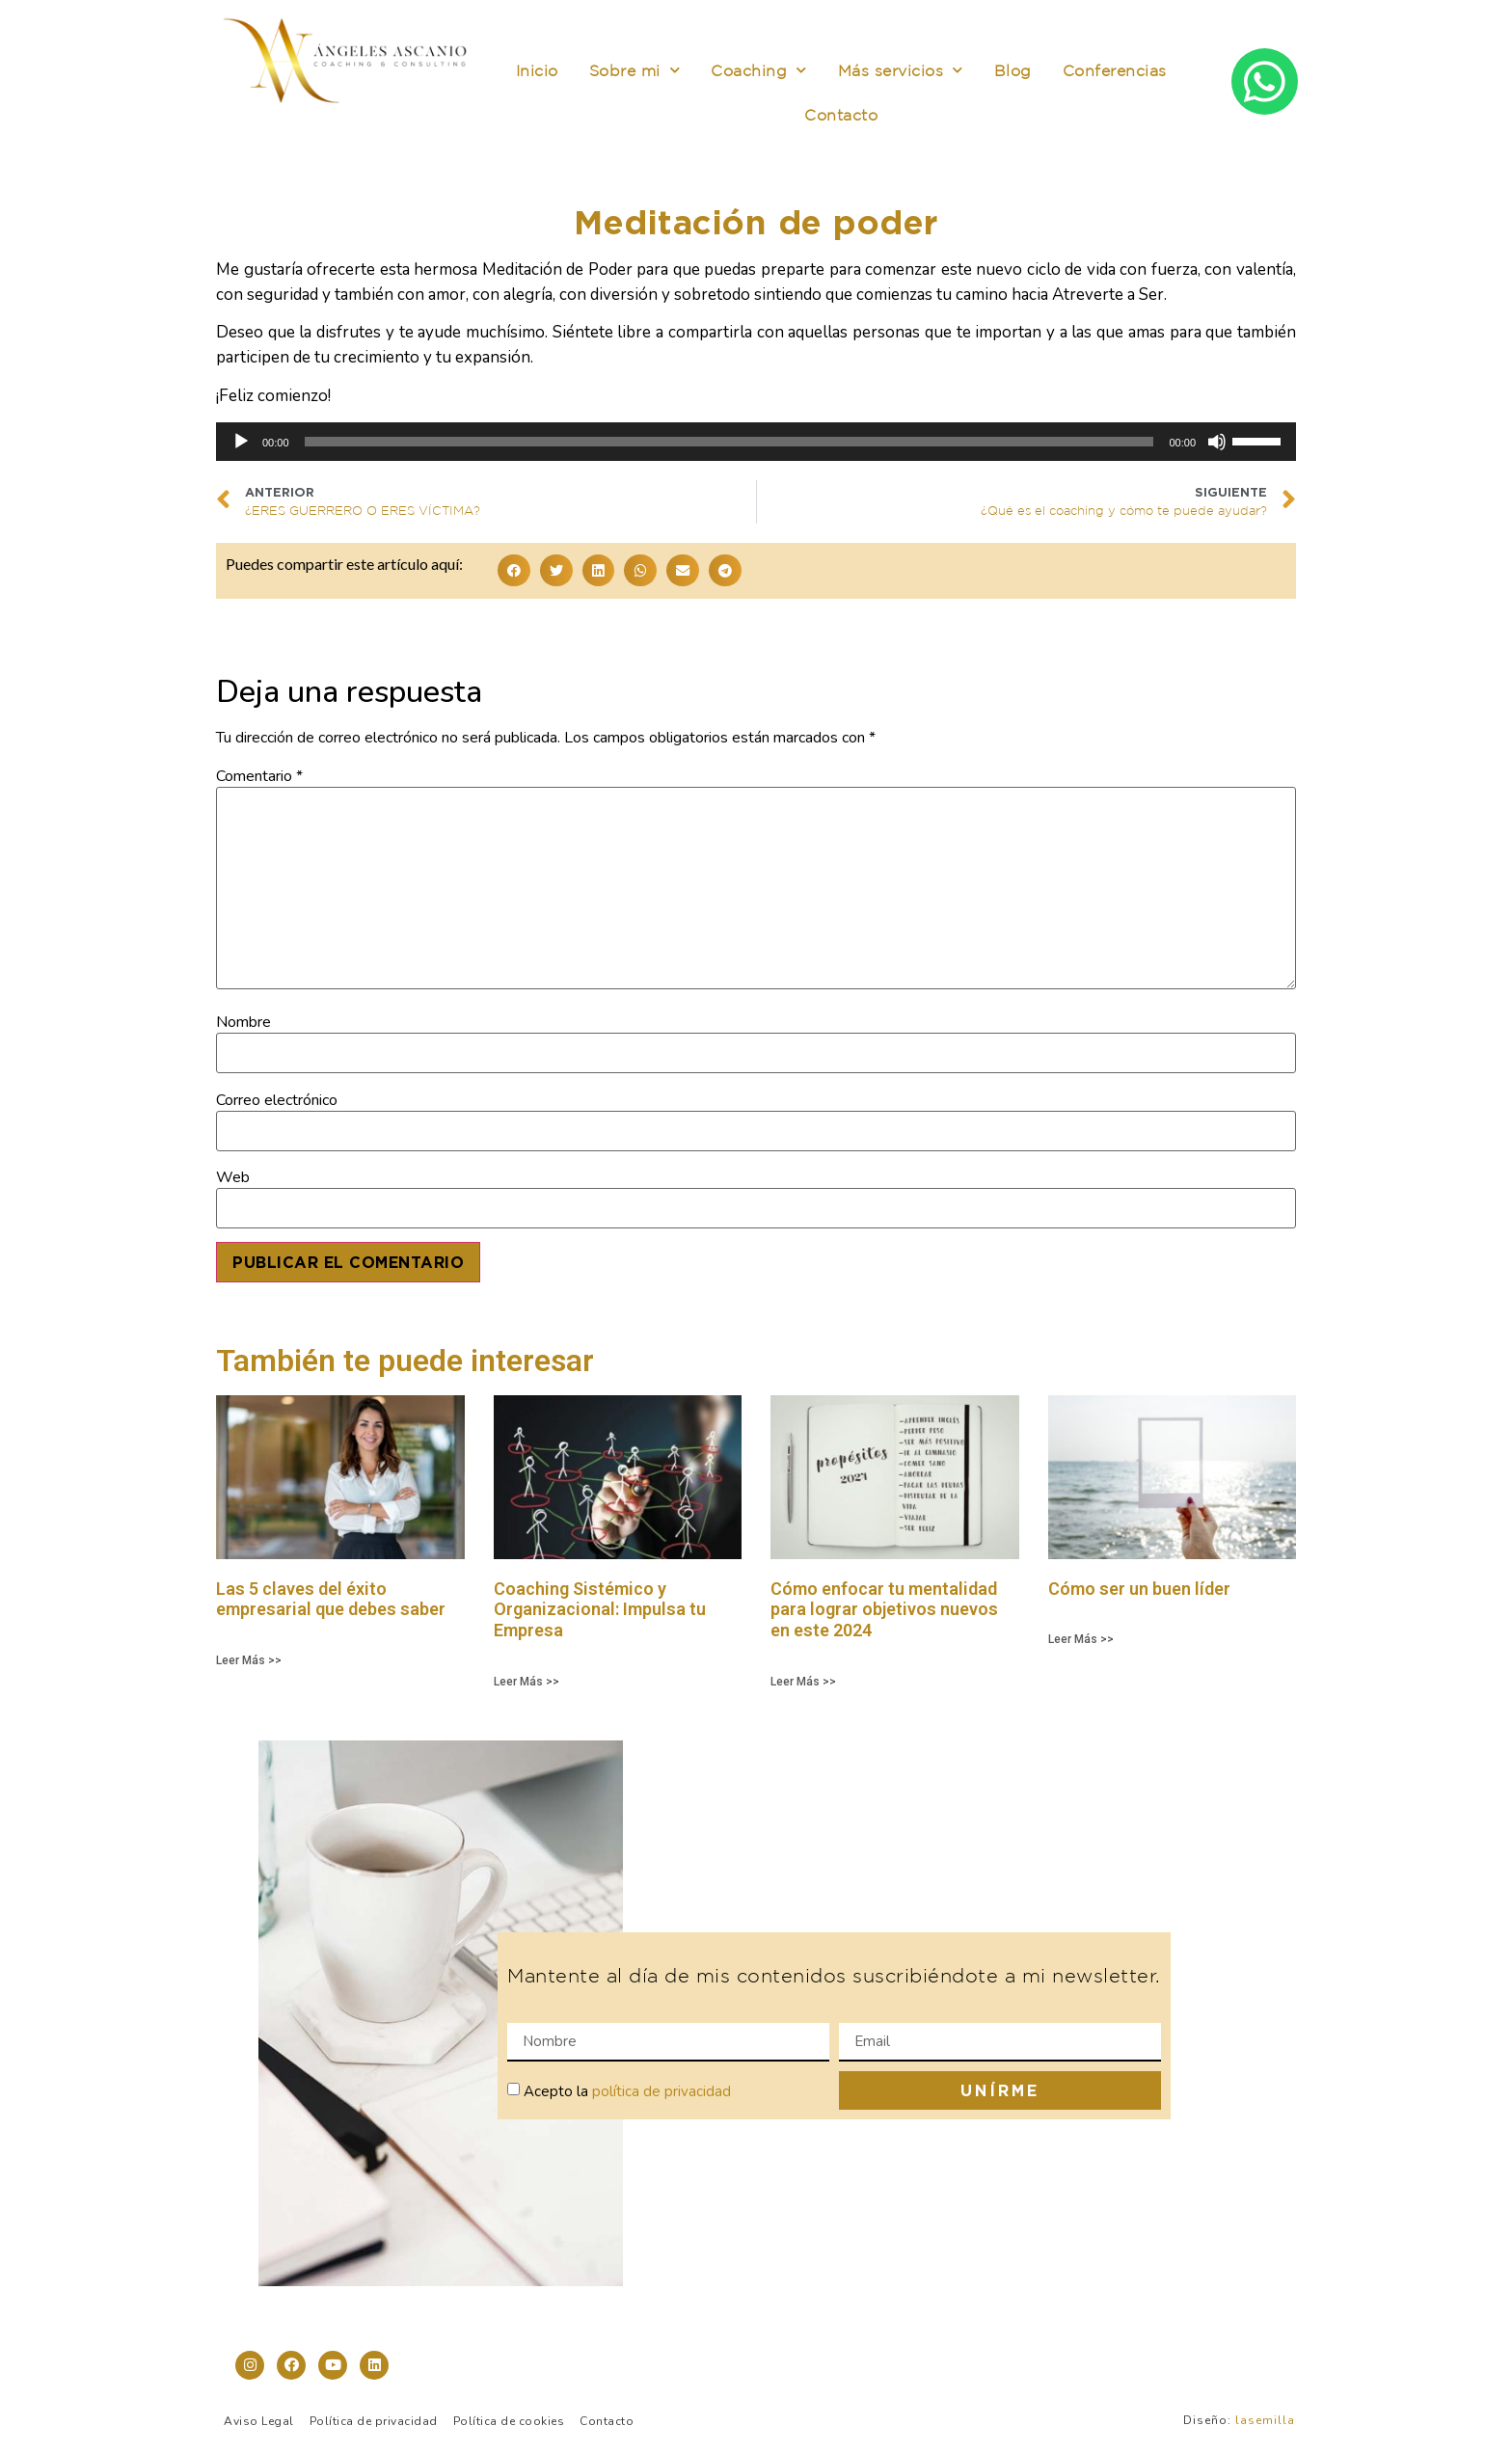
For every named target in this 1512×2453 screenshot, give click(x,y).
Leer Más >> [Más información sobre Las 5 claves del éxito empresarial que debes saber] (249, 1660)
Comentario (259, 776)
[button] (514, 570)
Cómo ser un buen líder (1139, 1588)
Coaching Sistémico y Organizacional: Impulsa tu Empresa (600, 1609)
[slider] (729, 441)
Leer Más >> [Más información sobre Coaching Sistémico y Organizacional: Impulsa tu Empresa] (526, 1681)
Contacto (841, 114)
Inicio (537, 70)
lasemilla (1265, 2420)
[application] (756, 441)
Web (233, 1177)
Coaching (759, 70)
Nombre (243, 1022)
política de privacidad (661, 2091)
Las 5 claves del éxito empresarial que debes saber (331, 1599)
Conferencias (1115, 70)
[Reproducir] (241, 441)
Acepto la (627, 2091)
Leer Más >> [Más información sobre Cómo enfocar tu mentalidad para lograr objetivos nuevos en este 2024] (803, 1681)
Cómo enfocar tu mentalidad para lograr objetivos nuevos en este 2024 (884, 1609)
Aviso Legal (259, 2421)
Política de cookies (509, 2421)
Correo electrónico (277, 1100)
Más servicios (900, 70)
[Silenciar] (1217, 441)
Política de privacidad (374, 2421)
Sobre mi (635, 70)
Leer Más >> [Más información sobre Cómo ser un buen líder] (1081, 1639)
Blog (1013, 70)
